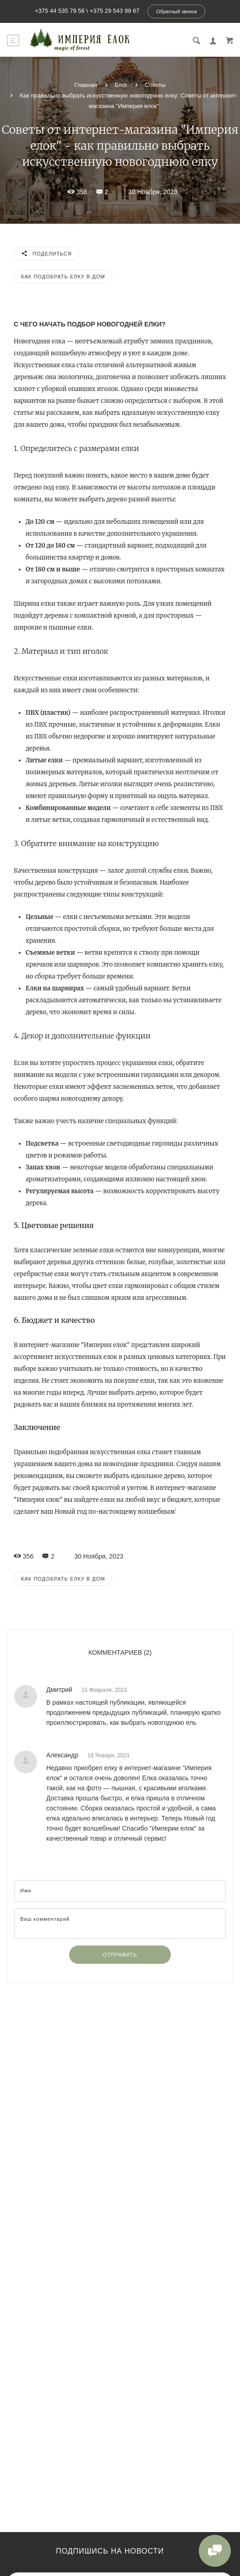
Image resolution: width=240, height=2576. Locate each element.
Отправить (120, 1954)
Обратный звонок (176, 11)
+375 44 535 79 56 (60, 10)
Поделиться (46, 254)
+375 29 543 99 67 (115, 10)
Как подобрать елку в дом (63, 276)
